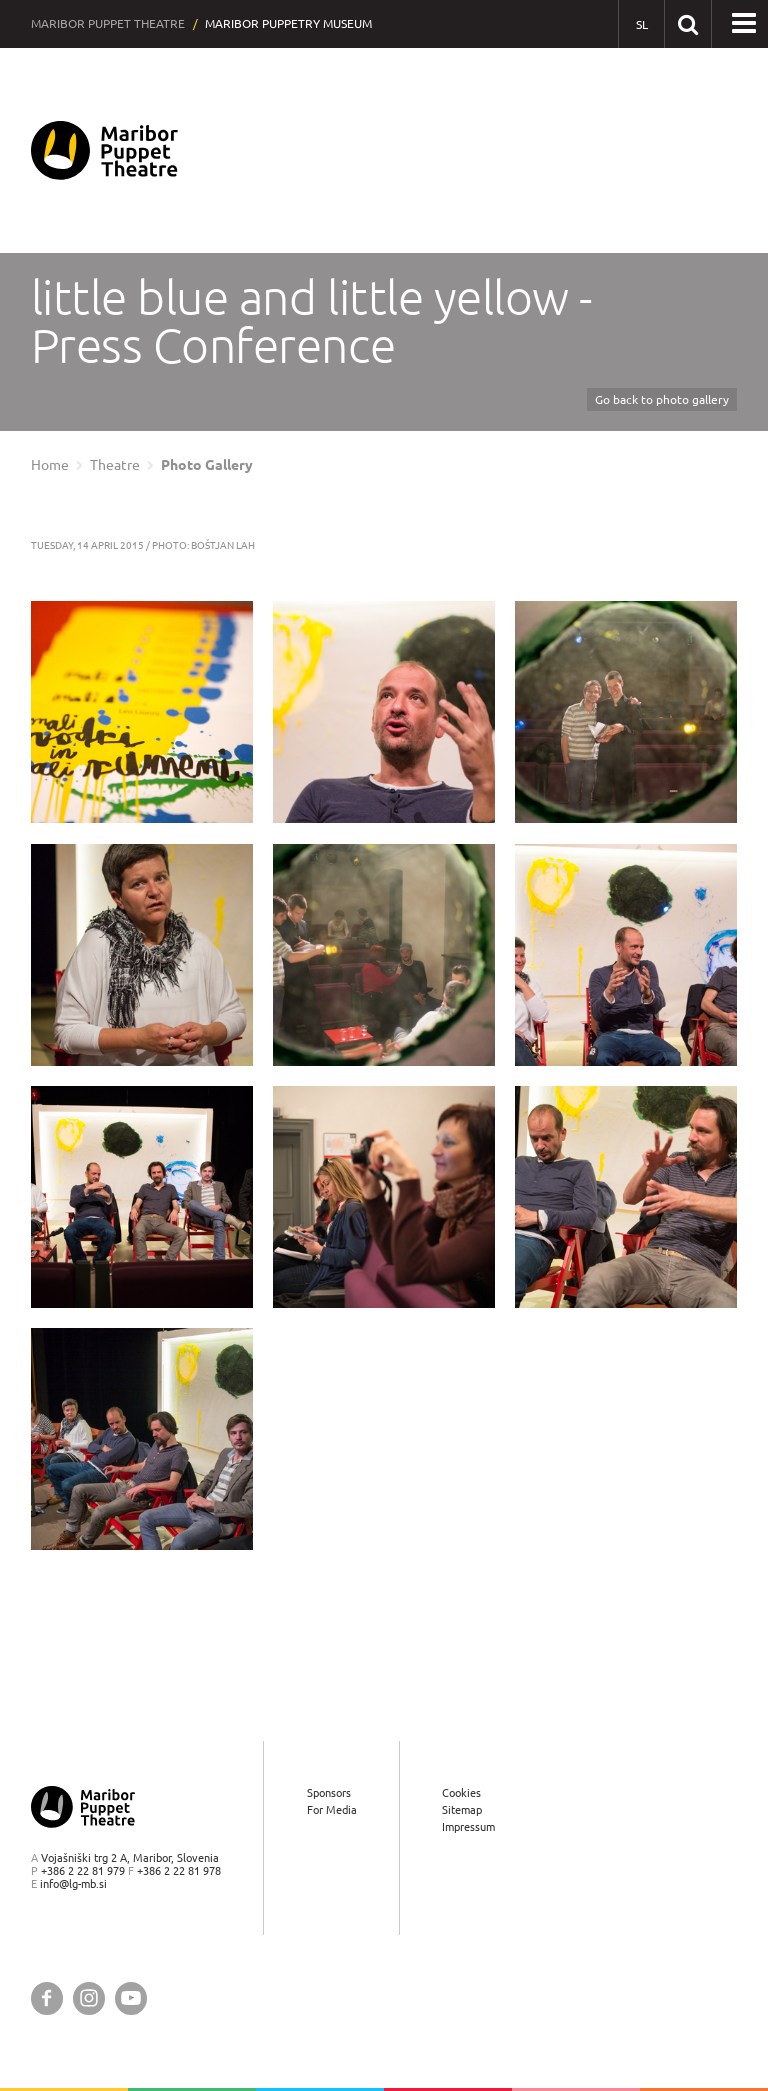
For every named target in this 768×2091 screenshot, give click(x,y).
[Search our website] (687, 23)
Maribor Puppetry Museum (288, 23)
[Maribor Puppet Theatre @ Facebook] (47, 1998)
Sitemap (462, 1809)
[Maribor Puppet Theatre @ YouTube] (131, 1998)
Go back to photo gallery (662, 399)
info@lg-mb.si (73, 1883)
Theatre (115, 465)
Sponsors (329, 1792)
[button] (744, 24)
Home (50, 465)
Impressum (468, 1826)
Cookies (461, 1792)
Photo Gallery (207, 465)
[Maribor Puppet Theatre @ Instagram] (89, 1998)
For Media (332, 1809)
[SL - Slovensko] (641, 24)
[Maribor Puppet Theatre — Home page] (104, 150)
